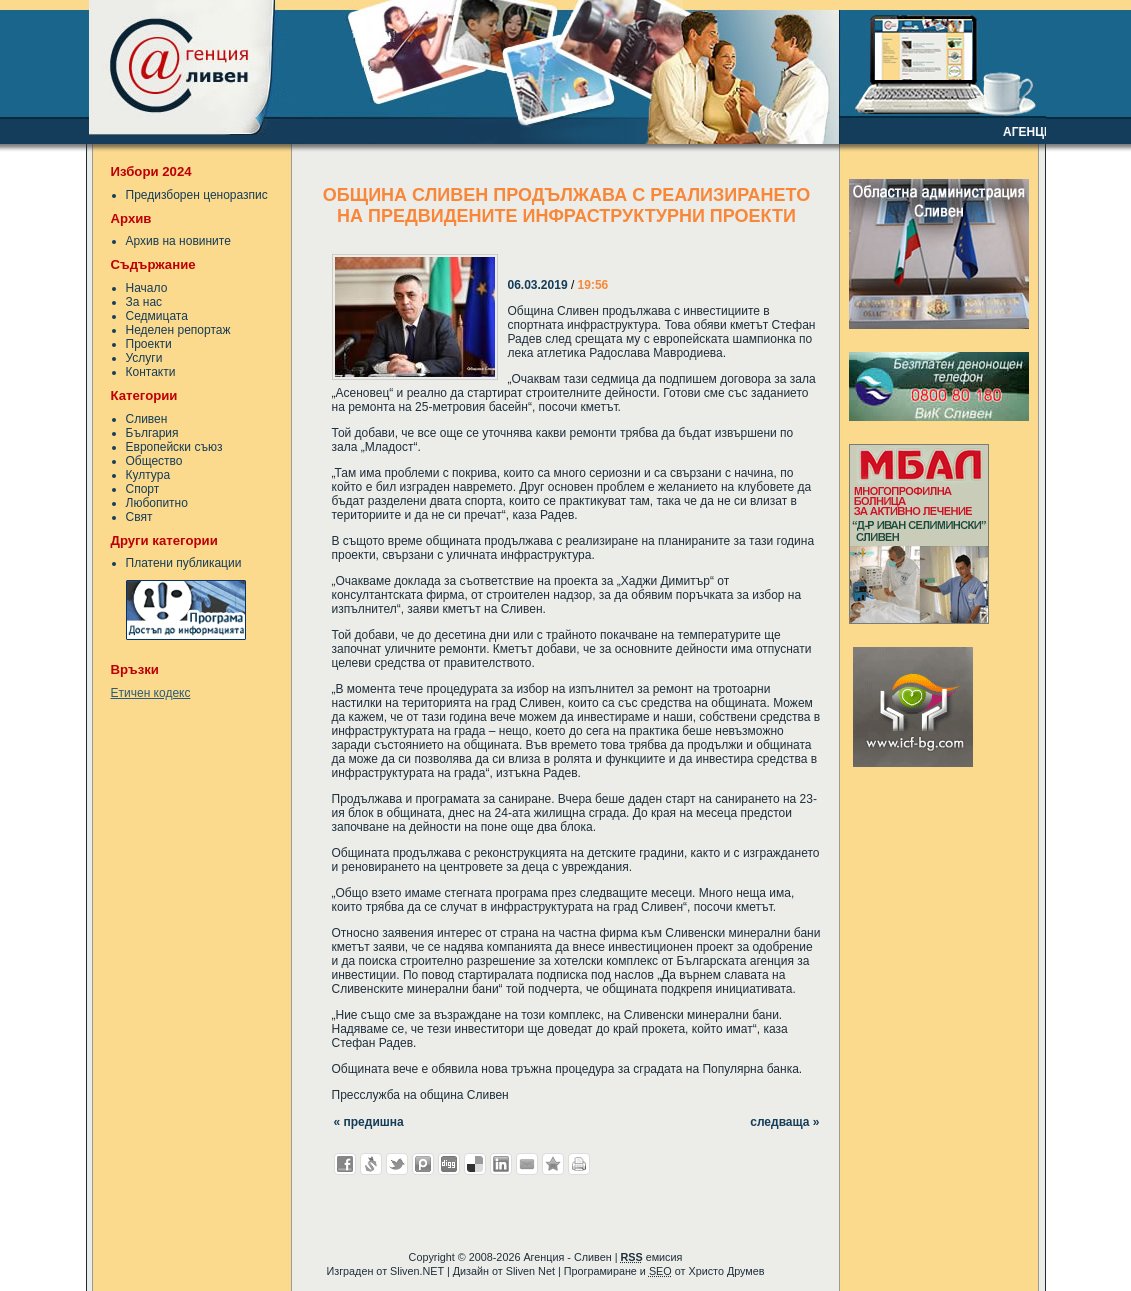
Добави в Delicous (475, 1164)
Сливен (147, 419)
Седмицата (157, 316)
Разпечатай (579, 1164)
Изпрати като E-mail (527, 1164)
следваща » (784, 1122)
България (152, 433)
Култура (148, 475)
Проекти (149, 344)
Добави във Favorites (553, 1164)
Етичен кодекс (151, 693)
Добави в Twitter (397, 1164)
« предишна (369, 1122)
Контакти (151, 372)
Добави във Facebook (345, 1164)
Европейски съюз (174, 447)
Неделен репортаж (178, 330)
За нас (144, 302)
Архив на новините (178, 241)
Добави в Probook (423, 1164)
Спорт (143, 489)
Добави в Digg (449, 1164)
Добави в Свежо (371, 1164)
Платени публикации (184, 563)
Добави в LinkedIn (501, 1164)
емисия (651, 1257)
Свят (139, 517)
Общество (154, 461)
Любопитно (157, 503)
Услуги (144, 358)
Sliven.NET (417, 1271)
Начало (147, 288)
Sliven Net (530, 1271)
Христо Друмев (726, 1271)
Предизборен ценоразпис (197, 195)
